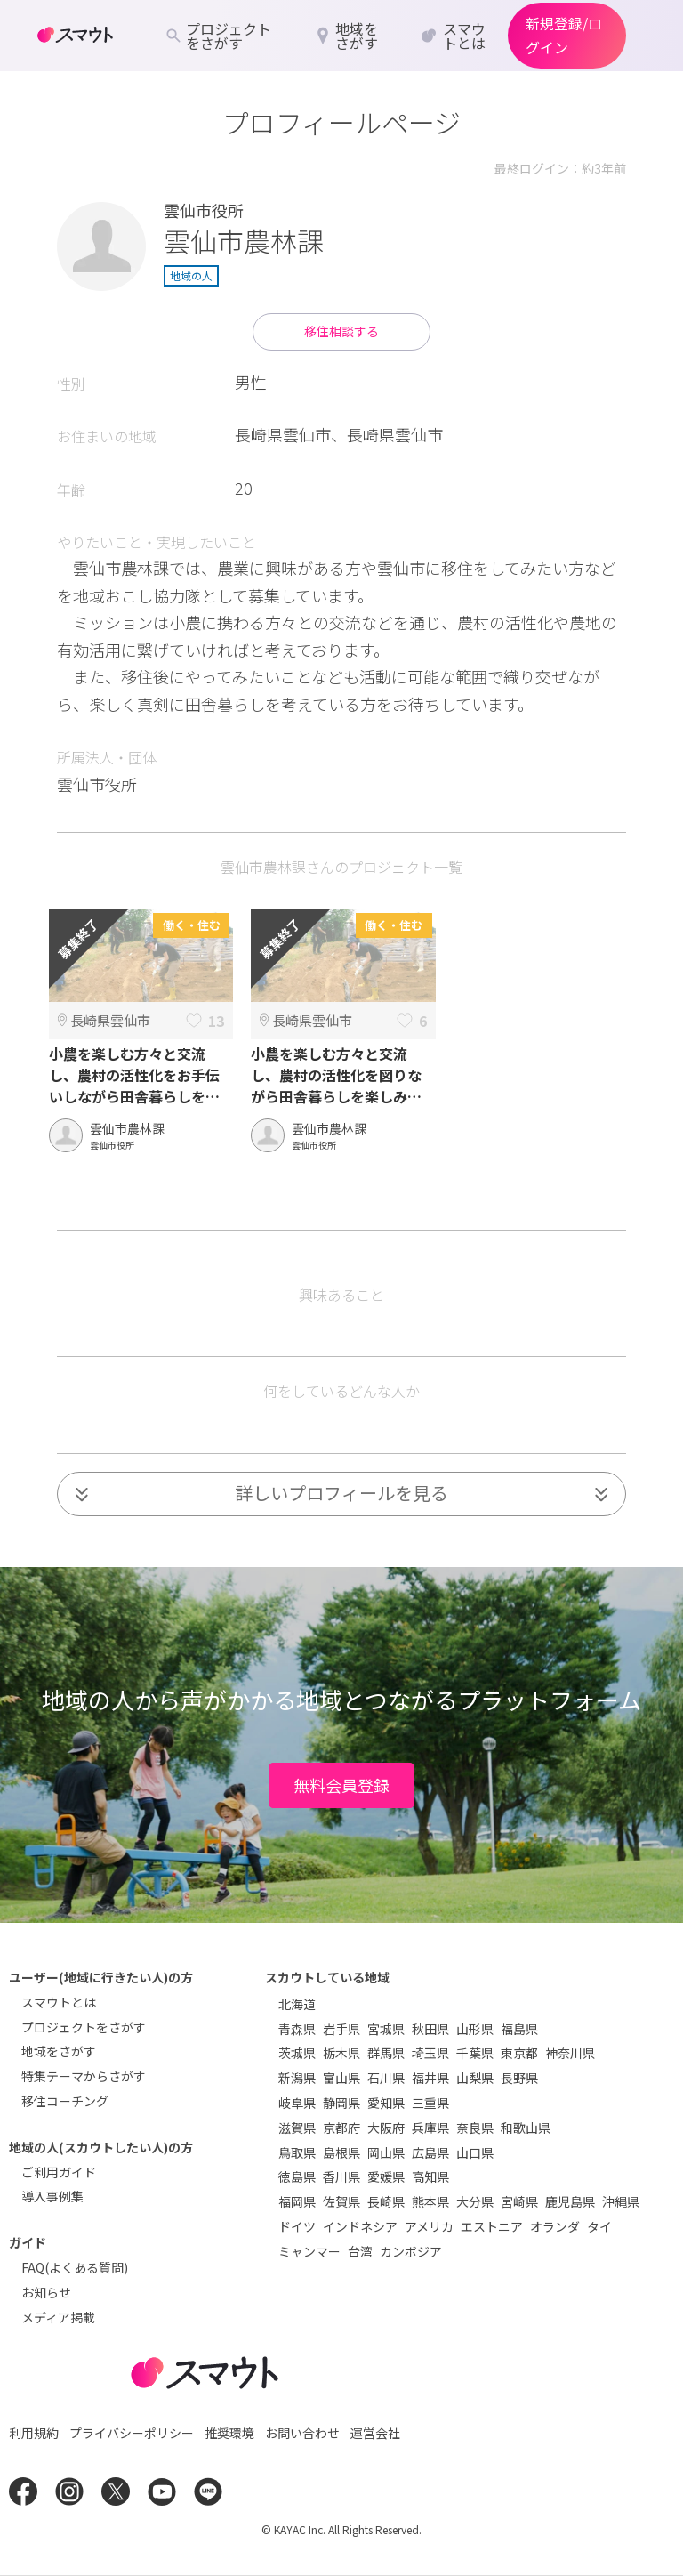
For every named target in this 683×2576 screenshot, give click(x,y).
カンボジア (411, 2251)
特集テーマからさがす (83, 2076)
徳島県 (297, 2176)
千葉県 (475, 2053)
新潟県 (297, 2078)
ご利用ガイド (58, 2172)
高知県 (430, 2176)
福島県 (519, 2029)
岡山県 (386, 2152)
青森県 (297, 2029)
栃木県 (341, 2053)
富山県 (341, 2078)
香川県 (341, 2176)
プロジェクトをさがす (83, 2027)
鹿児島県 (570, 2201)
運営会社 (375, 2433)
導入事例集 (52, 2196)
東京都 (519, 2053)
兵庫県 (430, 2127)
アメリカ (429, 2226)
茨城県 (297, 2053)
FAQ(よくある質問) (74, 2267)
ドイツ (297, 2226)
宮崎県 (519, 2201)
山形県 (475, 2029)
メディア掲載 (58, 2317)
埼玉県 (430, 2053)
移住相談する (341, 331)
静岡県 (341, 2103)
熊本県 (430, 2201)
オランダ (555, 2226)
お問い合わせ (302, 2433)
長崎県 (386, 2201)
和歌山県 (525, 2127)
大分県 (475, 2201)
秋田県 (430, 2029)
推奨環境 (229, 2433)
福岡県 (297, 2201)
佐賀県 (341, 2201)
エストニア (492, 2226)
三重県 (430, 2103)
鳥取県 (297, 2152)
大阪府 (386, 2127)
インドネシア (360, 2226)
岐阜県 (297, 2103)
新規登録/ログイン (564, 35)
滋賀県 (297, 2127)
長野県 (519, 2078)
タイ (599, 2226)
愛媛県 (386, 2176)
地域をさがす (58, 2051)
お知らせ (46, 2292)
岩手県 (341, 2029)
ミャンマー (309, 2251)
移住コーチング (64, 2101)
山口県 (475, 2152)
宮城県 (386, 2029)
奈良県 (475, 2127)
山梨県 (475, 2078)
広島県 (430, 2152)
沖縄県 (620, 2201)
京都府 (341, 2127)
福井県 (430, 2078)
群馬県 (386, 2053)
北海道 (297, 2004)
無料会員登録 (341, 1785)
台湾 (360, 2251)
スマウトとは (58, 2002)
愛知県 (386, 2103)
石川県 (386, 2078)
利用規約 (34, 2433)
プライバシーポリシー (131, 2433)
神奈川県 (570, 2053)
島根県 (341, 2152)
